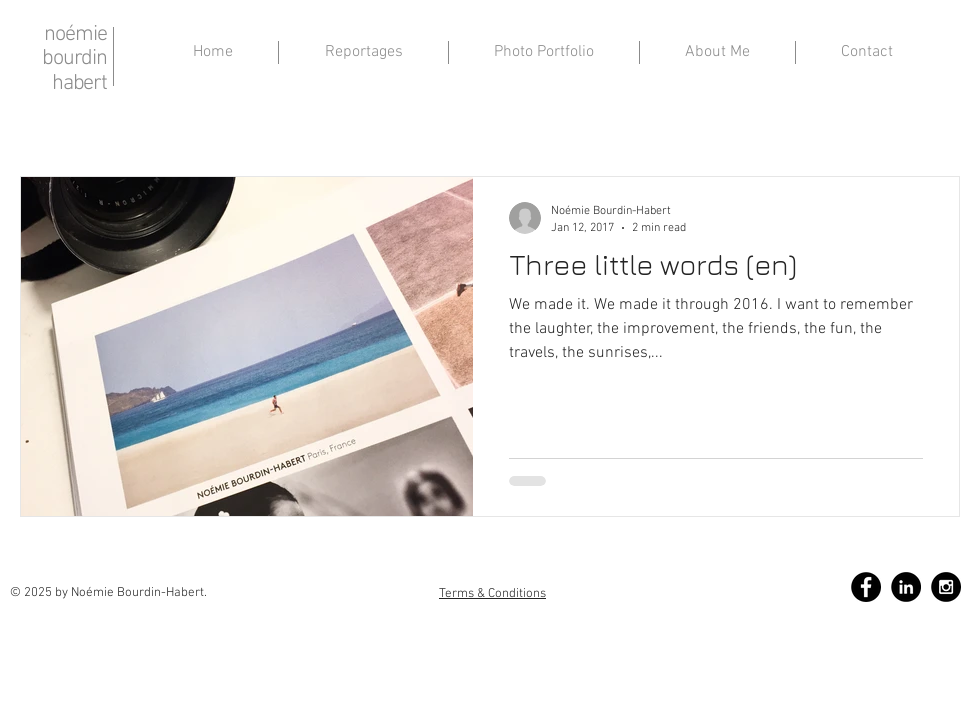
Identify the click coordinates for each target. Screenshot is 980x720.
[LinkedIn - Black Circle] (906, 587)
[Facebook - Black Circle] (866, 587)
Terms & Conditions (492, 594)
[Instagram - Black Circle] (946, 587)
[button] (717, 52)
